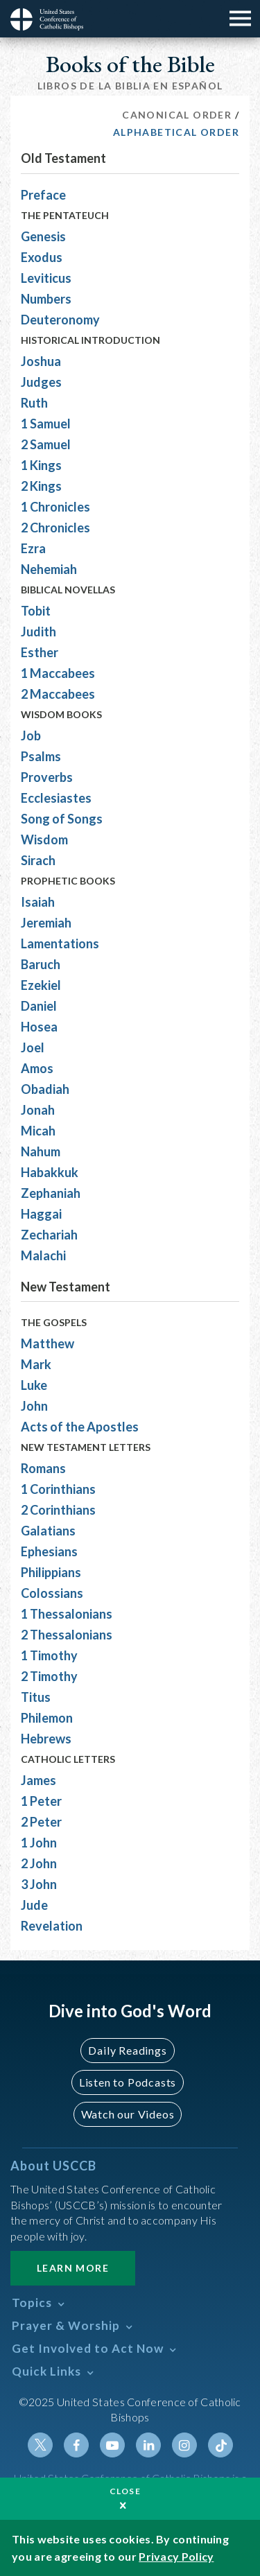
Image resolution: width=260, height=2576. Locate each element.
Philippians (51, 1572)
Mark (36, 1364)
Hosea (39, 1026)
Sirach (38, 860)
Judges (41, 382)
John (34, 1405)
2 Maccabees (58, 694)
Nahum (40, 1151)
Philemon (47, 1717)
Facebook (76, 2445)
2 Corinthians (58, 1509)
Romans (43, 1468)
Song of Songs (62, 818)
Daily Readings (127, 2050)
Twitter (40, 2445)
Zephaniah (50, 1193)
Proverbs (47, 777)
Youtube (112, 2445)
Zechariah (49, 1234)
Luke (34, 1385)
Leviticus (46, 278)
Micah (38, 1130)
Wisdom (44, 839)
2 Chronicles (55, 527)
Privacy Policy (176, 2556)
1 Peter (41, 1801)
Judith (38, 631)
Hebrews (46, 1738)
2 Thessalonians (66, 1634)
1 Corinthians (58, 1489)
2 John (39, 1863)
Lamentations (60, 943)
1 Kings (41, 465)
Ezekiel (41, 985)
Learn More (73, 2268)
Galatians (48, 1530)
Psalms (41, 756)
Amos (37, 1068)
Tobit (36, 610)
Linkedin (148, 2445)
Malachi (43, 1255)
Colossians (52, 1593)
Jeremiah (46, 922)
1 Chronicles (55, 506)
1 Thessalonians (66, 1613)
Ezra (33, 548)
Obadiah (45, 1089)
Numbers (46, 298)
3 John (39, 1884)
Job (31, 735)
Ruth (34, 402)
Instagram (184, 2445)
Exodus (41, 257)
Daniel (39, 1005)
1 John (39, 1842)
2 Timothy (49, 1676)
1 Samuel (46, 423)
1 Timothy (49, 1655)
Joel (32, 1047)
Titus (36, 1697)
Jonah (38, 1109)
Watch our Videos (128, 2114)
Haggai (41, 1213)
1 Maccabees (58, 673)
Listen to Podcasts (127, 2082)
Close (125, 2491)
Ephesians (49, 1551)
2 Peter (41, 1821)
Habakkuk (49, 1172)
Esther (39, 652)
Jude (34, 1905)
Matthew (47, 1343)
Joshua (41, 361)
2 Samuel (46, 444)
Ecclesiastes (56, 798)
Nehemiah (49, 569)
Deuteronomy (60, 319)
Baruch (40, 964)
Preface (43, 194)
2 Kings (41, 486)
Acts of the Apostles (80, 1426)
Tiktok (220, 2445)
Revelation (52, 1925)
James (38, 1780)
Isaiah (38, 902)
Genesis (43, 236)
